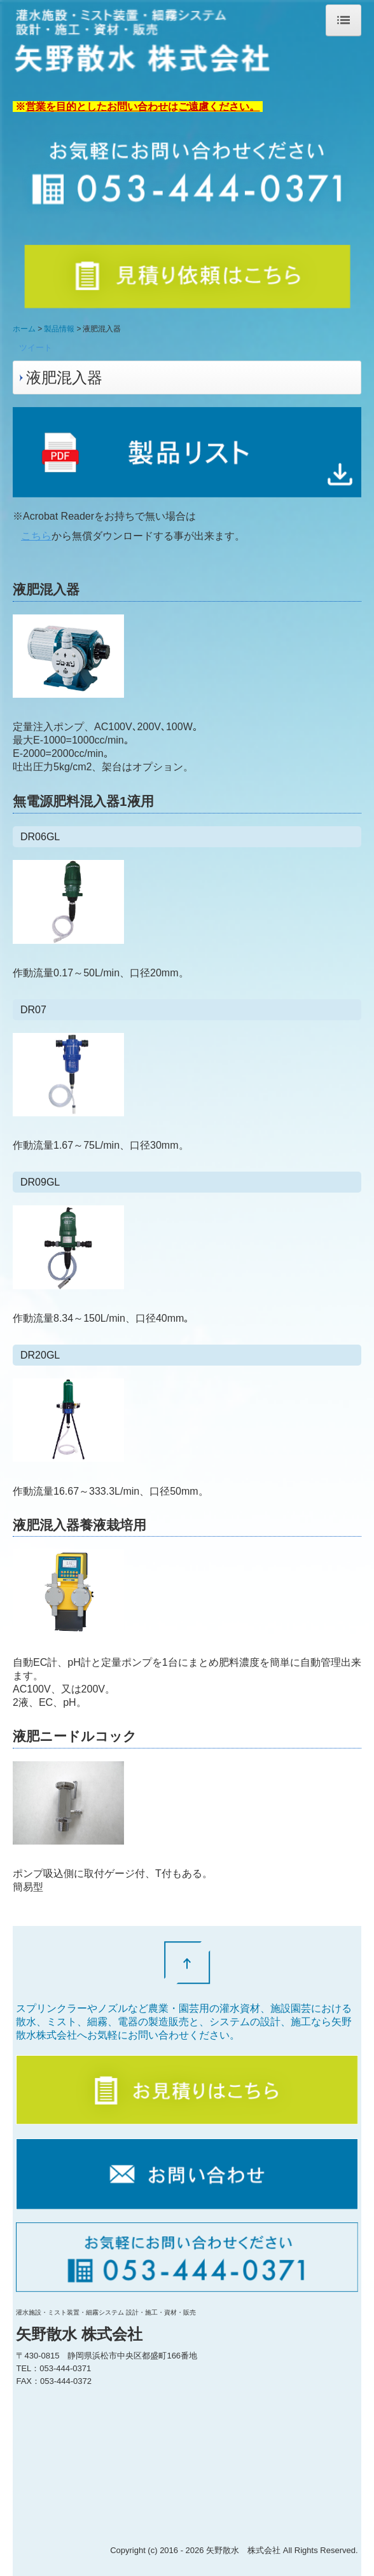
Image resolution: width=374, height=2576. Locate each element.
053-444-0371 (65, 2368)
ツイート (35, 347)
